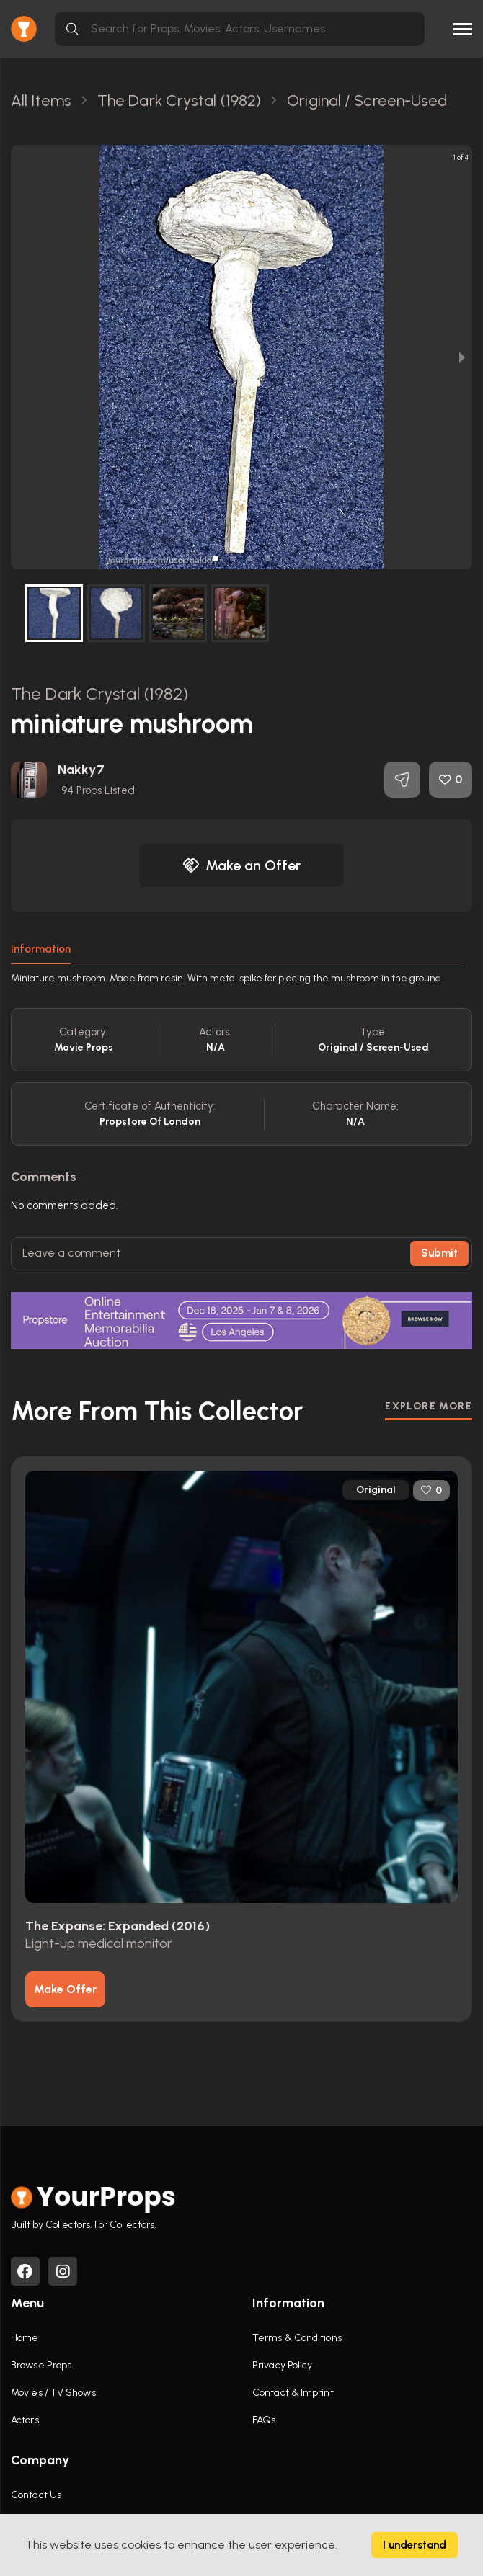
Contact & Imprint (293, 2392)
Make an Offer (241, 865)
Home (24, 2338)
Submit (439, 1253)
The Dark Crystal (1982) (99, 693)
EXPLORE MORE (428, 1406)
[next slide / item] (462, 357)
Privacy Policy (282, 2365)
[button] (215, 558)
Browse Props (41, 2365)
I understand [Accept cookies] (414, 2545)
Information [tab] (41, 948)
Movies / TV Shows (53, 2392)
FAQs (263, 2420)
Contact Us (36, 2495)
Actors (25, 2420)
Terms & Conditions (297, 2338)
